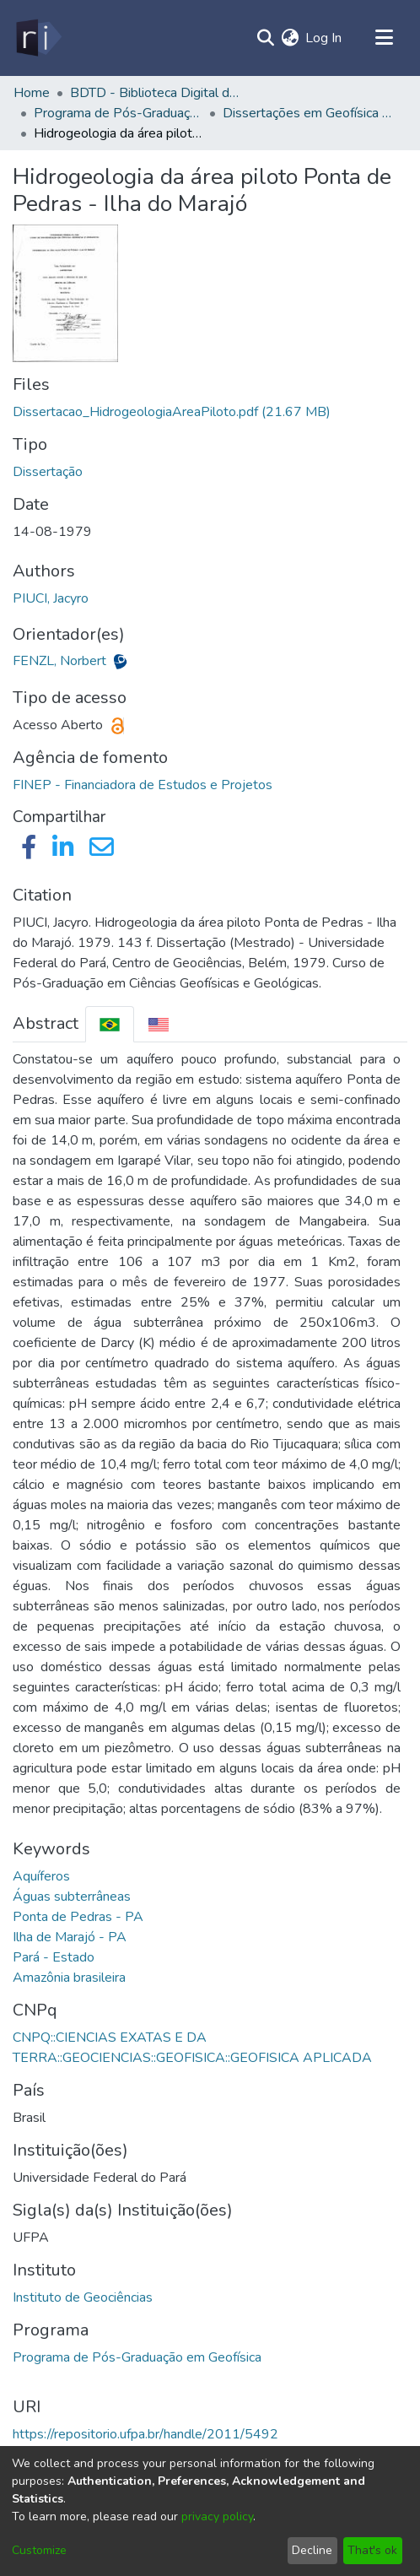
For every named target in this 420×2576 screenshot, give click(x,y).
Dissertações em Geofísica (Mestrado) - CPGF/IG (307, 113)
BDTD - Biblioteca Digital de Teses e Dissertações (154, 93)
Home (31, 93)
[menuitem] (289, 38)
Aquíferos (41, 1876)
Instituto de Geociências (83, 2297)
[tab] (109, 1024)
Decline (312, 2550)
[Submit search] (265, 38)
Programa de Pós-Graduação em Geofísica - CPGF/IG (118, 113)
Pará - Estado (53, 1957)
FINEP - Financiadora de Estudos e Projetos (142, 785)
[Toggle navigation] (383, 38)
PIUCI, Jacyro (51, 598)
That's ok (372, 2550)
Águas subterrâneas (72, 1896)
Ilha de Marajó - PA (70, 1937)
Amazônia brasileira (69, 1977)
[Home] (37, 38)
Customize (39, 2550)
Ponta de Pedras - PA (78, 1917)
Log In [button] (324, 38)
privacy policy (217, 2516)
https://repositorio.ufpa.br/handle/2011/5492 (145, 2434)
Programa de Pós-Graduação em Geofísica (137, 2357)
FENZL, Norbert (61, 661)
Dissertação (48, 472)
